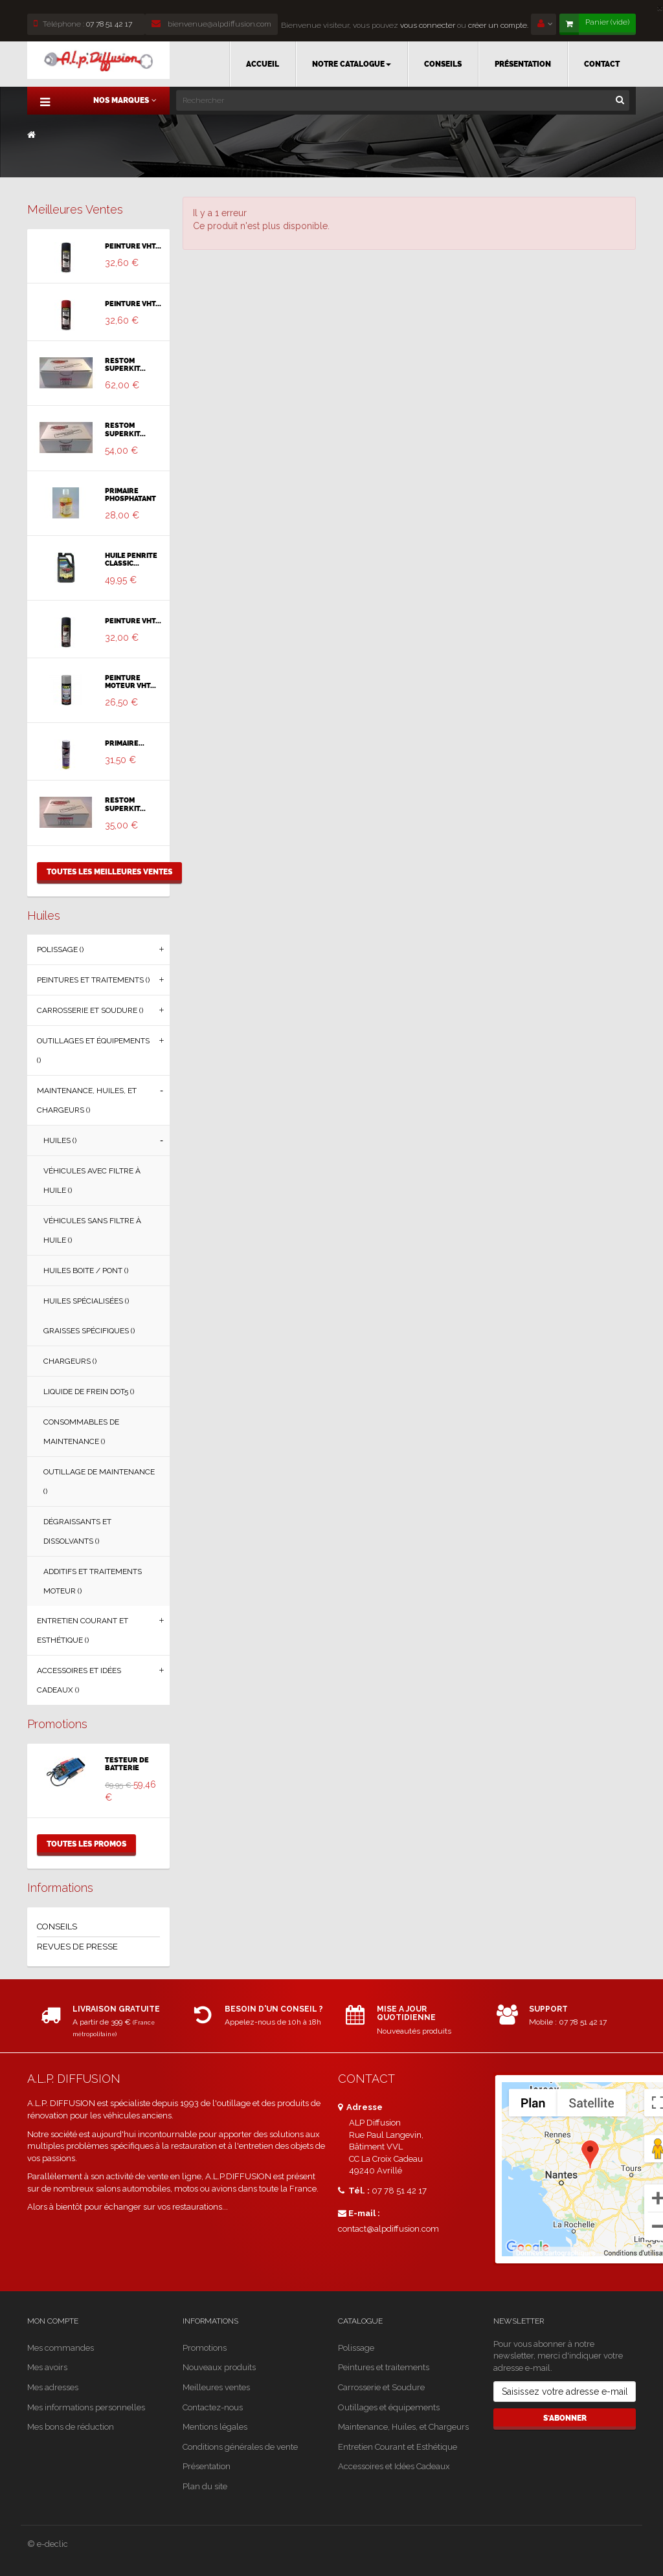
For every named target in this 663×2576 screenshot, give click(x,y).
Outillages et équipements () (93, 1050)
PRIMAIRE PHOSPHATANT (130, 495)
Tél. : (354, 2190)
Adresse (360, 2107)
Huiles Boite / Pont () (85, 1270)
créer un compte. (498, 25)
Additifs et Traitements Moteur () (92, 1581)
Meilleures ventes (75, 209)
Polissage (356, 2348)
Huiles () (59, 1140)
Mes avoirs (47, 2367)
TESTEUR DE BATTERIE (127, 1764)
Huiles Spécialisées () (86, 1300)
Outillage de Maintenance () (99, 1481)
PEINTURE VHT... (133, 246)
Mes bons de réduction (70, 2427)
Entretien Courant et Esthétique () (82, 1630)
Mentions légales (215, 2427)
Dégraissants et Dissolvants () (77, 1531)
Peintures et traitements (383, 2367)
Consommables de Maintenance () (81, 1431)
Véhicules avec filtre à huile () (91, 1180)
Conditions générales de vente (240, 2447)
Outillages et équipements (389, 2407)
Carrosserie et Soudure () (90, 1010)
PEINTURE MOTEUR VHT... (130, 682)
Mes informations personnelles (86, 2407)
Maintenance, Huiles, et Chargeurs (403, 2427)
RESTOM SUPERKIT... (125, 365)
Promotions (57, 1724)
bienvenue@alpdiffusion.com (211, 23)
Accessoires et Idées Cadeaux (394, 2466)
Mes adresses (52, 2387)
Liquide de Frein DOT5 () (88, 1391)
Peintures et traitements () (93, 979)
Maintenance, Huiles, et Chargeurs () (87, 1100)
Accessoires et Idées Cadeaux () (79, 1680)
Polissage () (60, 949)
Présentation (206, 2466)
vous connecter (426, 25)
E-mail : (359, 2213)
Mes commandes (60, 2348)
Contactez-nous (213, 2407)
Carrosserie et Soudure (381, 2387)
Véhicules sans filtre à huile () (92, 1230)
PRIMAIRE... (124, 744)
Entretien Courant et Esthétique (397, 2447)
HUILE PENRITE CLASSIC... (131, 560)
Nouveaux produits (219, 2367)
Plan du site (205, 2486)
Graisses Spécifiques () (89, 1330)
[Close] (660, 7)
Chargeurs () (69, 1361)
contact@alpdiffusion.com (388, 2229)
